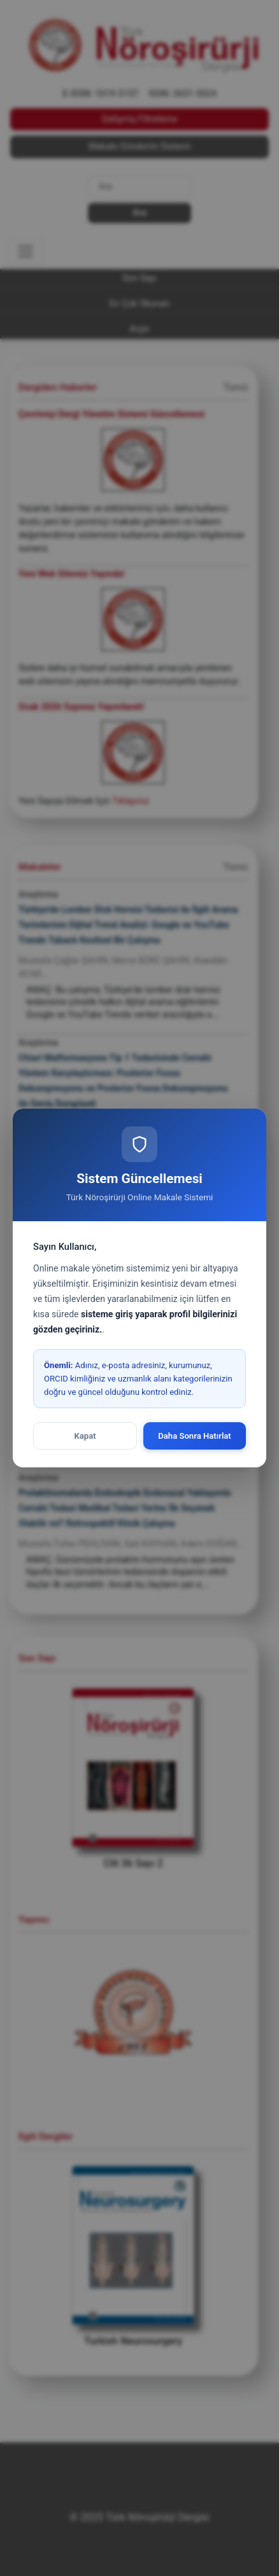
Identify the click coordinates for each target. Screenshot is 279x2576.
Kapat (85, 1436)
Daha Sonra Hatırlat (194, 1436)
